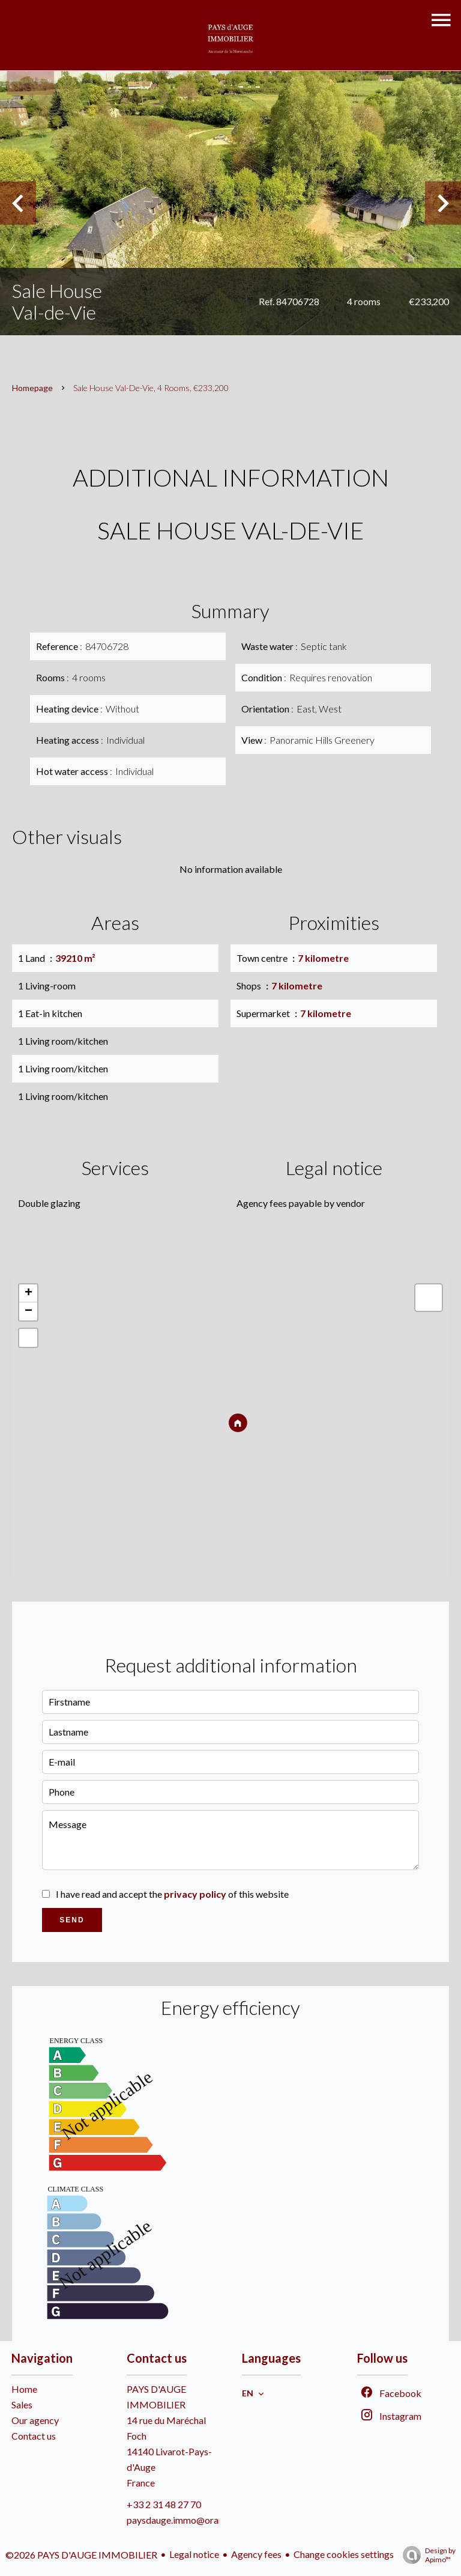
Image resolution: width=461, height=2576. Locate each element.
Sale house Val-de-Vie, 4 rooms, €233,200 (151, 388)
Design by (426, 2555)
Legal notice (194, 2554)
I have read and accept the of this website (172, 1894)
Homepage (32, 388)
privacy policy (195, 1894)
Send (71, 1920)
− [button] (28, 1311)
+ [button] (28, 1293)
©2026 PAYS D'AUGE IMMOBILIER (81, 2554)
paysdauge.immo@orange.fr (185, 2520)
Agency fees (256, 2554)
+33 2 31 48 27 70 (164, 2504)
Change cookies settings (344, 2554)
